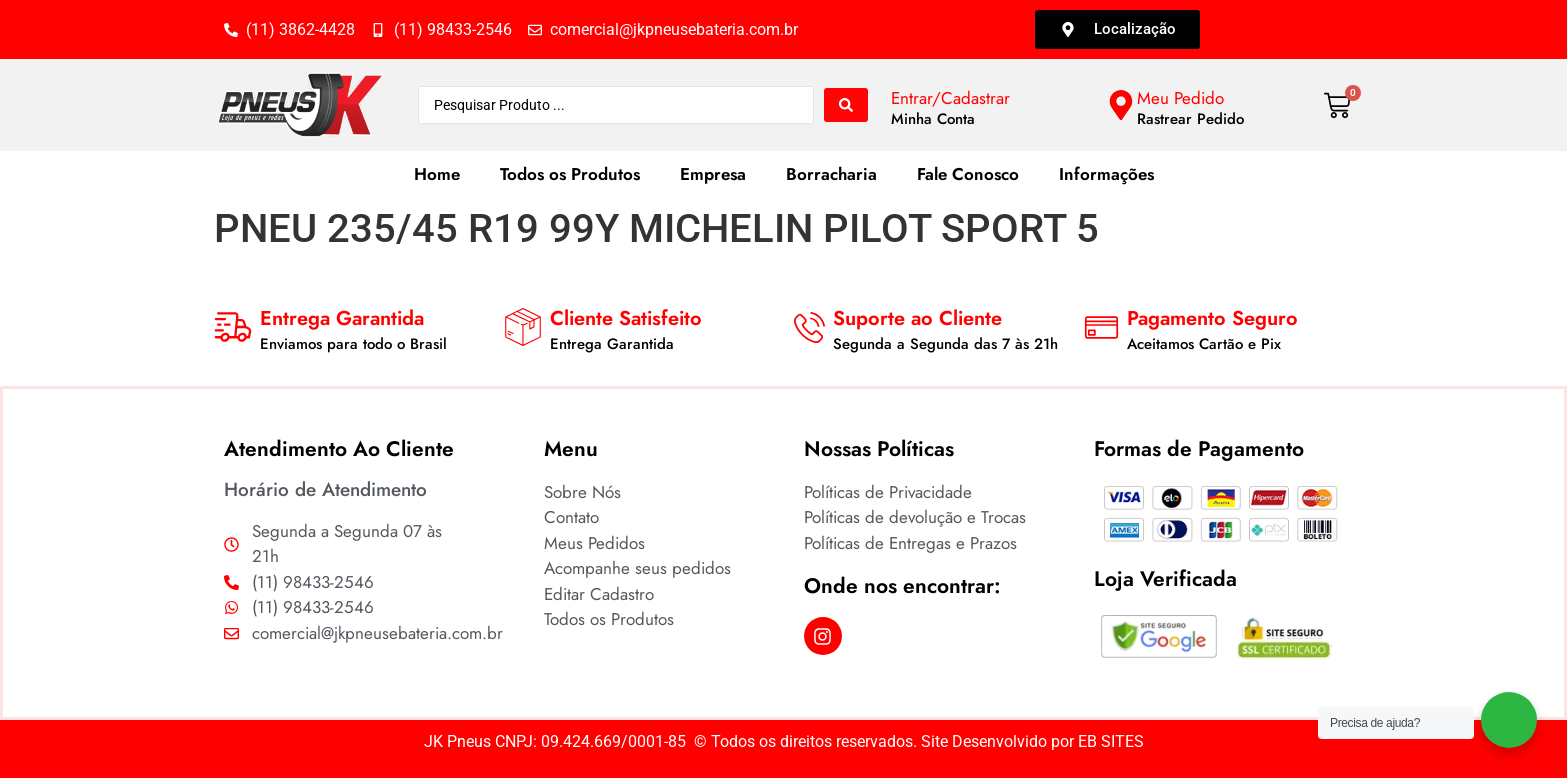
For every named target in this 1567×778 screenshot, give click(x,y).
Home (437, 174)
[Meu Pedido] (1121, 105)
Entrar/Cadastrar (950, 98)
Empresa (713, 174)
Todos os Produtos (570, 174)
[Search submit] (846, 105)
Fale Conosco (968, 174)
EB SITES (1111, 741)
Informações (1106, 174)
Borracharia (831, 174)
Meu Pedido (1180, 98)
